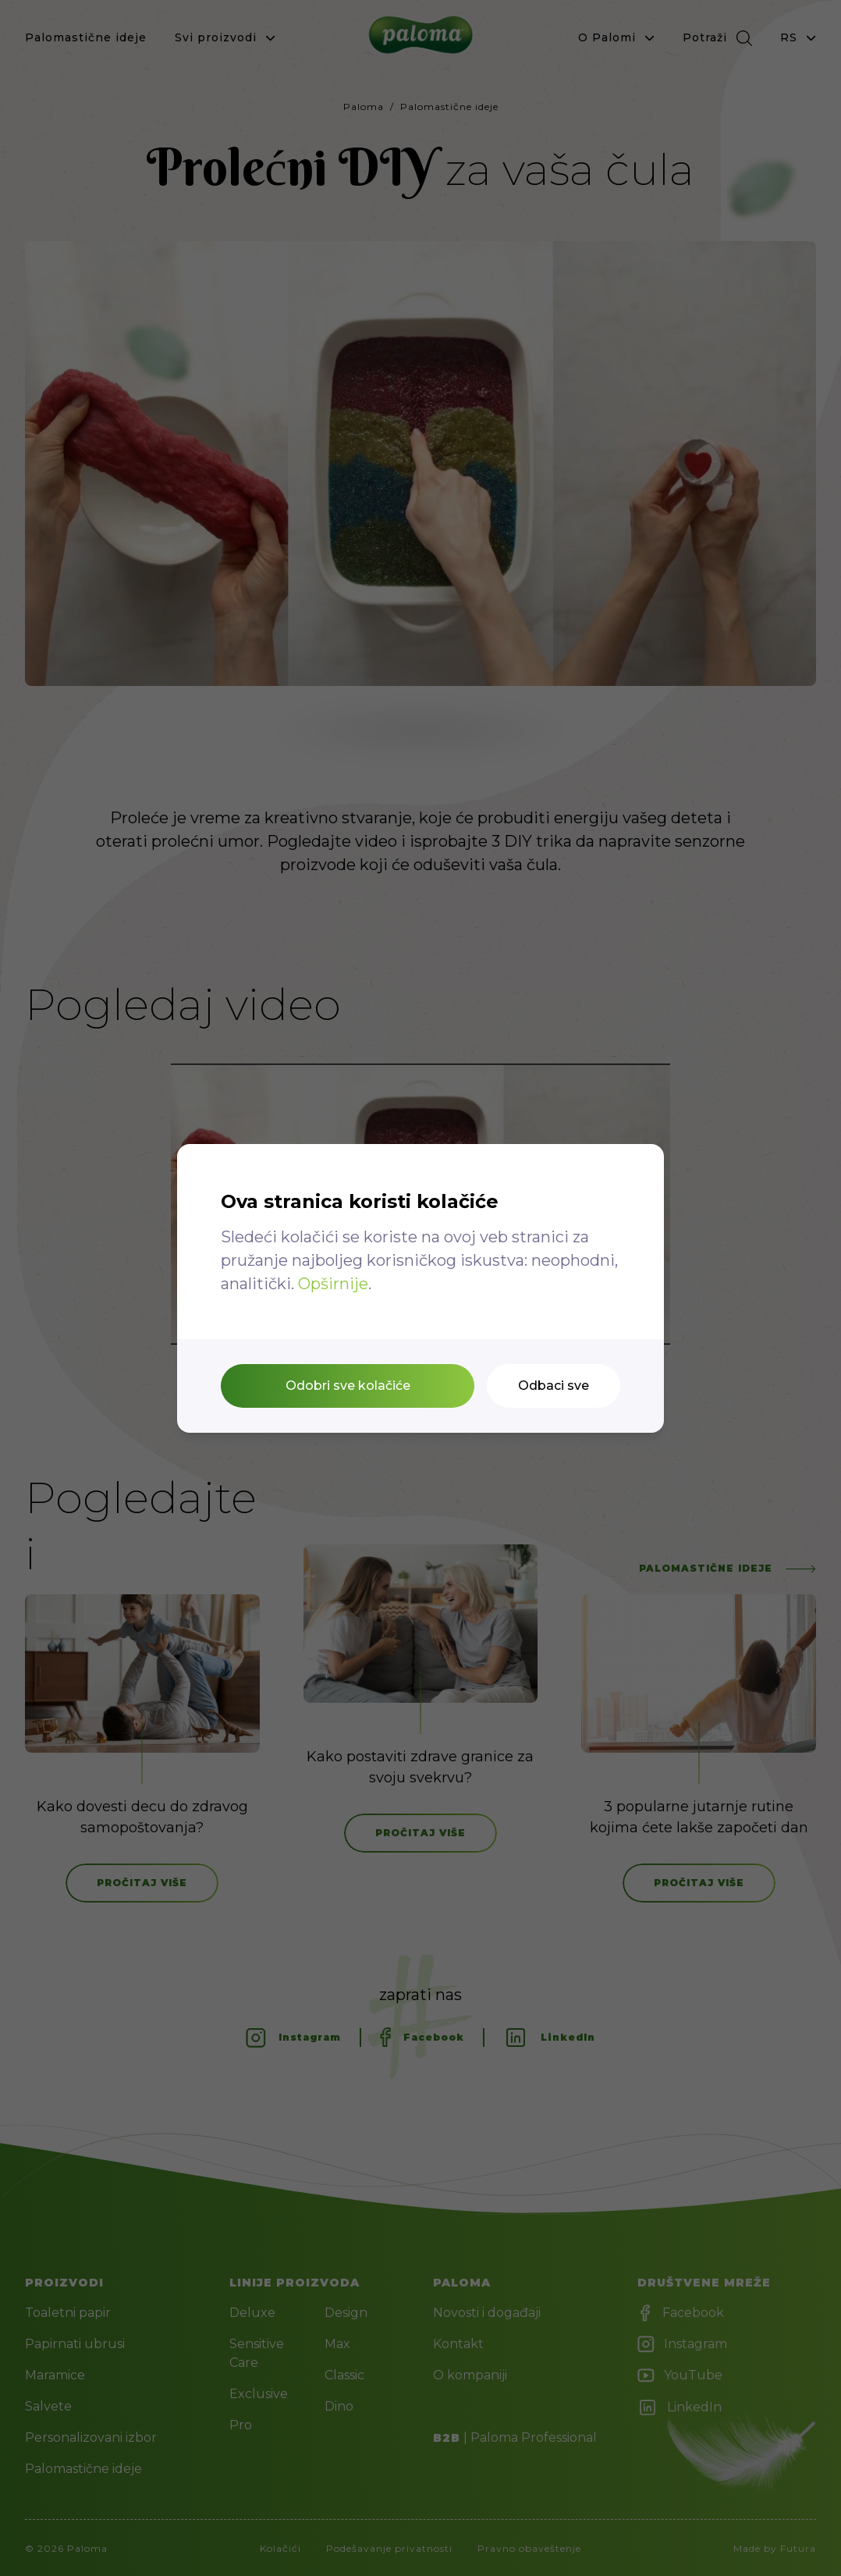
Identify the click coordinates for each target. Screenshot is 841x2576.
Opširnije (333, 1283)
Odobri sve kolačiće (348, 1385)
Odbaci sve (553, 1385)
